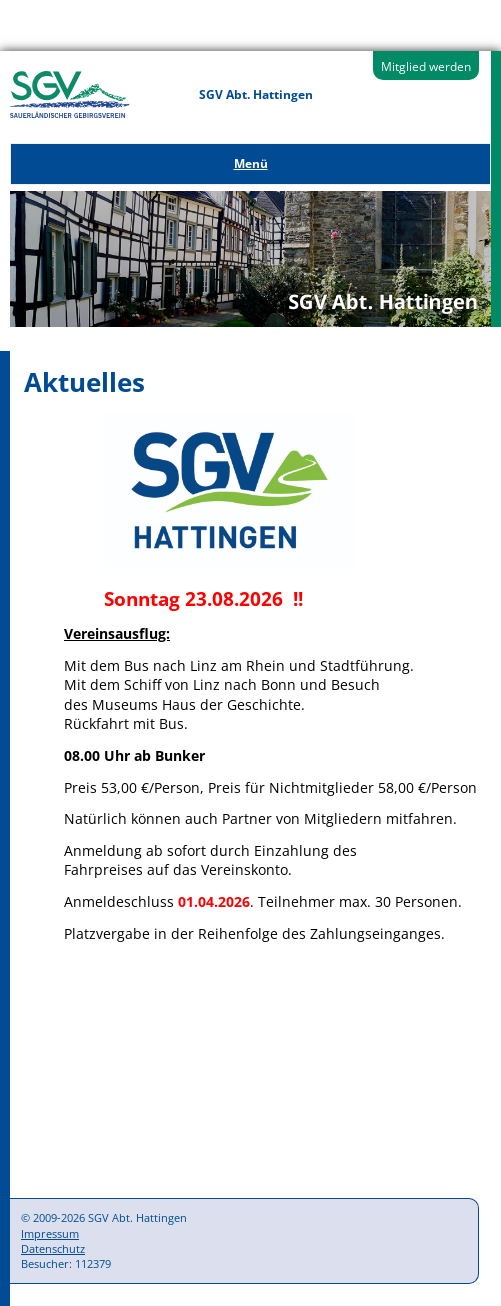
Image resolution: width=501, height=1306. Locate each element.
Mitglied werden (426, 66)
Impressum (50, 1233)
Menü (251, 163)
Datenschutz (53, 1248)
